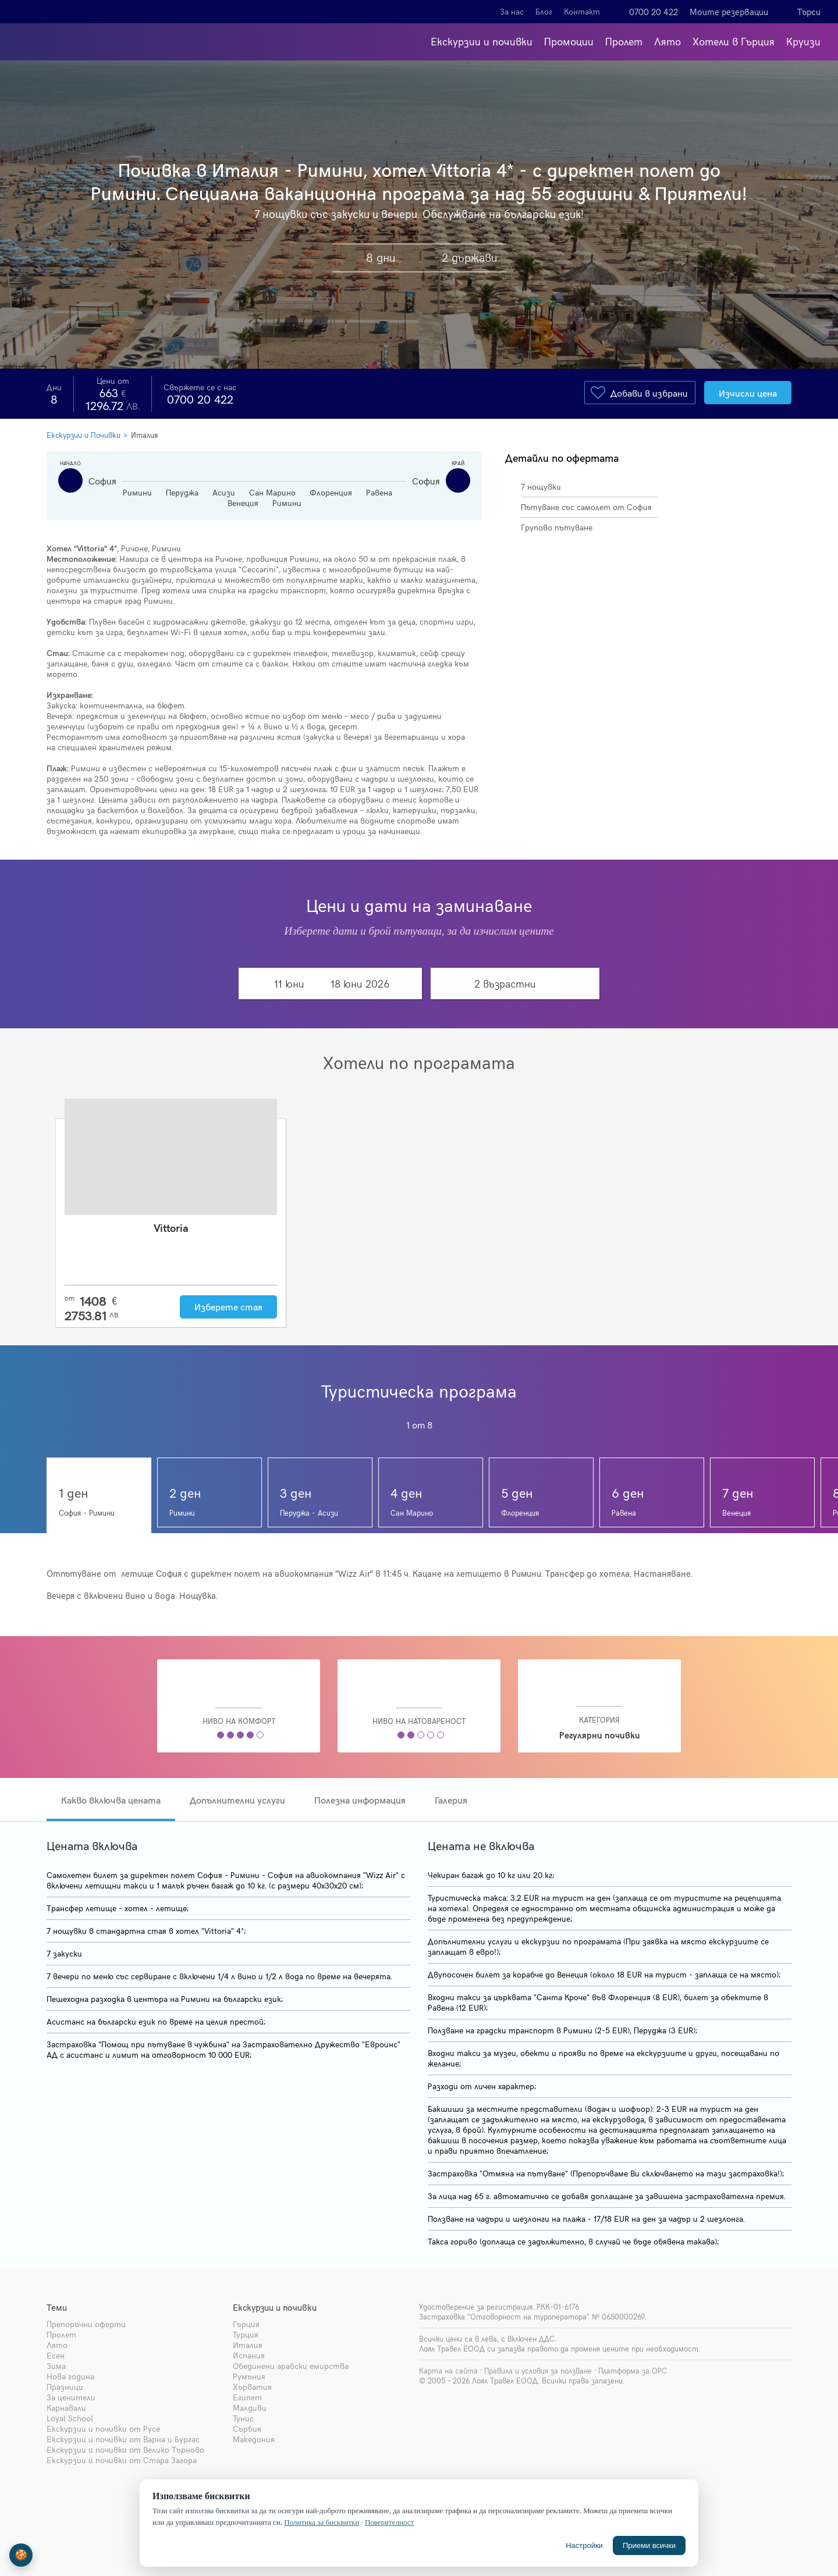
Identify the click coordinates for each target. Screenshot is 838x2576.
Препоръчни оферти (86, 2323)
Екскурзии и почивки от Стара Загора (122, 2459)
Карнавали (66, 2407)
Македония (254, 2439)
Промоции (569, 41)
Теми (57, 2307)
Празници (65, 2386)
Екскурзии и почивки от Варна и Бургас (123, 2439)
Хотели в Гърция (734, 41)
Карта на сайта (448, 2370)
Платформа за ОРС (632, 2370)
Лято (667, 41)
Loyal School (70, 2418)
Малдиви (250, 2407)
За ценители (71, 2397)
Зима (56, 2365)
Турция (245, 2334)
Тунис (243, 2418)
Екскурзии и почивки (481, 41)
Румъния (249, 2376)
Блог (543, 11)
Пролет (623, 41)
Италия (144, 435)
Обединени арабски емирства (291, 2365)
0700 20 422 (653, 11)
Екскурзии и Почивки (83, 435)
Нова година (70, 2376)
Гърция (246, 2323)
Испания (249, 2355)
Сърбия (247, 2428)
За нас (512, 11)
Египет (247, 2397)
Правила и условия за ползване (538, 2370)
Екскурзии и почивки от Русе (103, 2428)
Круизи (803, 41)
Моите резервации (729, 11)
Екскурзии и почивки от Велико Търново (125, 2449)
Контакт (582, 11)
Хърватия (252, 2386)
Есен (56, 2355)
